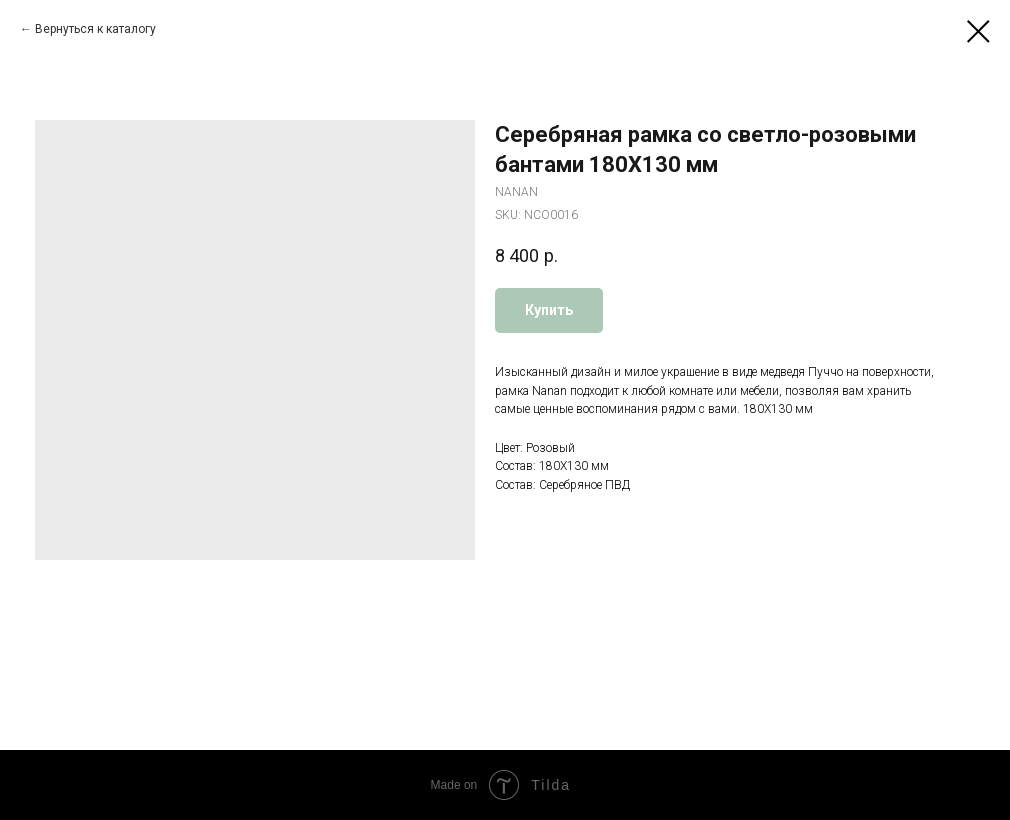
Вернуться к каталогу (95, 29)
